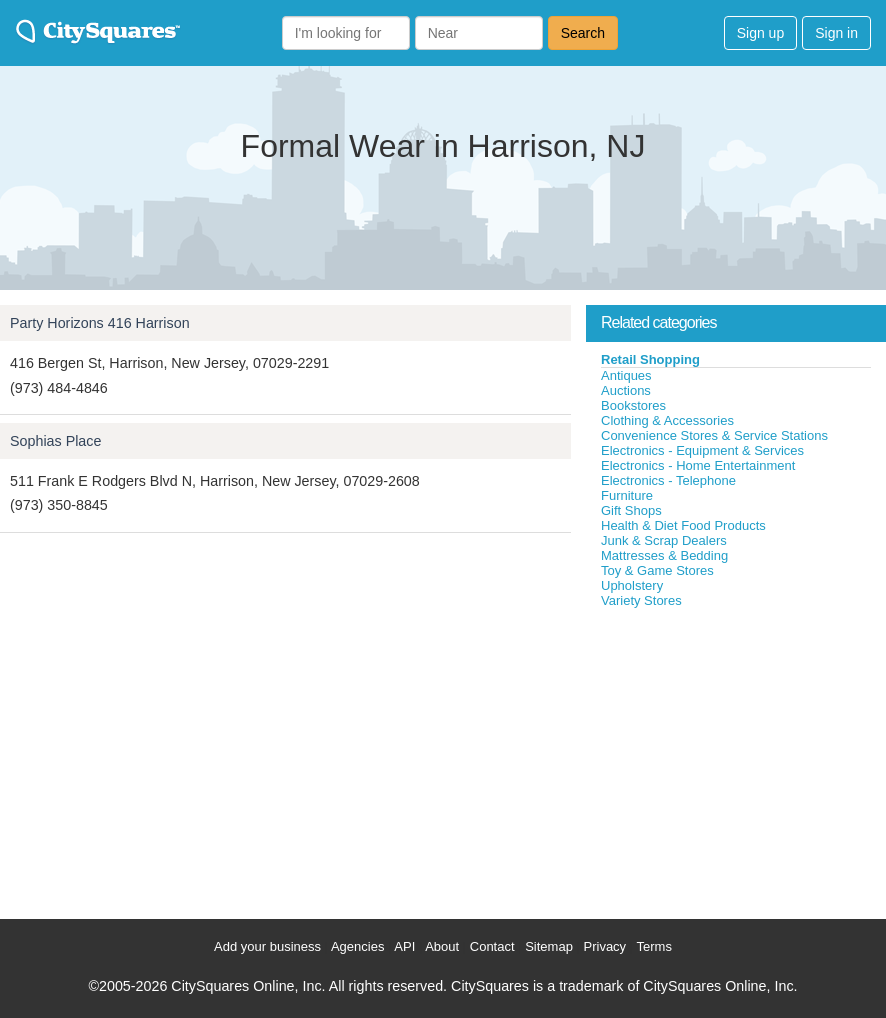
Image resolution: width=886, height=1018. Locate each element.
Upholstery (632, 585)
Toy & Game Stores (657, 570)
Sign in (836, 33)
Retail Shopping (650, 359)
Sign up (760, 33)
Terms (654, 946)
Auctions (626, 390)
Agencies (357, 946)
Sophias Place (55, 441)
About (442, 946)
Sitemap (549, 946)
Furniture (627, 495)
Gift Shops (631, 510)
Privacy (605, 946)
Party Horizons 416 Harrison (100, 323)
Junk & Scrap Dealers (664, 540)
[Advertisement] (736, 759)
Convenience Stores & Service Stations (714, 435)
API (404, 946)
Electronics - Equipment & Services (702, 450)
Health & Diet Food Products (683, 525)
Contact (492, 946)
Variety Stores (641, 600)
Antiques (626, 375)
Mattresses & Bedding (664, 555)
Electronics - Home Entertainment (698, 465)
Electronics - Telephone (668, 480)
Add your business (267, 946)
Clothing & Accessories (667, 420)
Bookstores (633, 405)
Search (583, 33)
